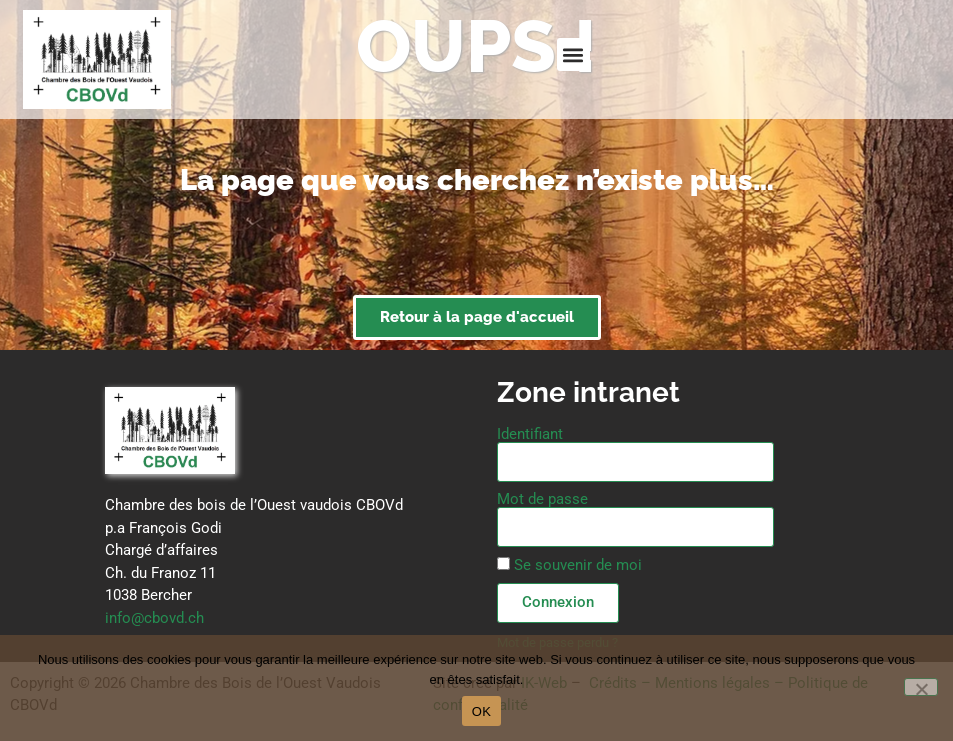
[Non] (921, 687)
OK (481, 711)
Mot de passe (542, 499)
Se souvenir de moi (569, 565)
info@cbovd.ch (154, 618)
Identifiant (530, 434)
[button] (573, 54)
